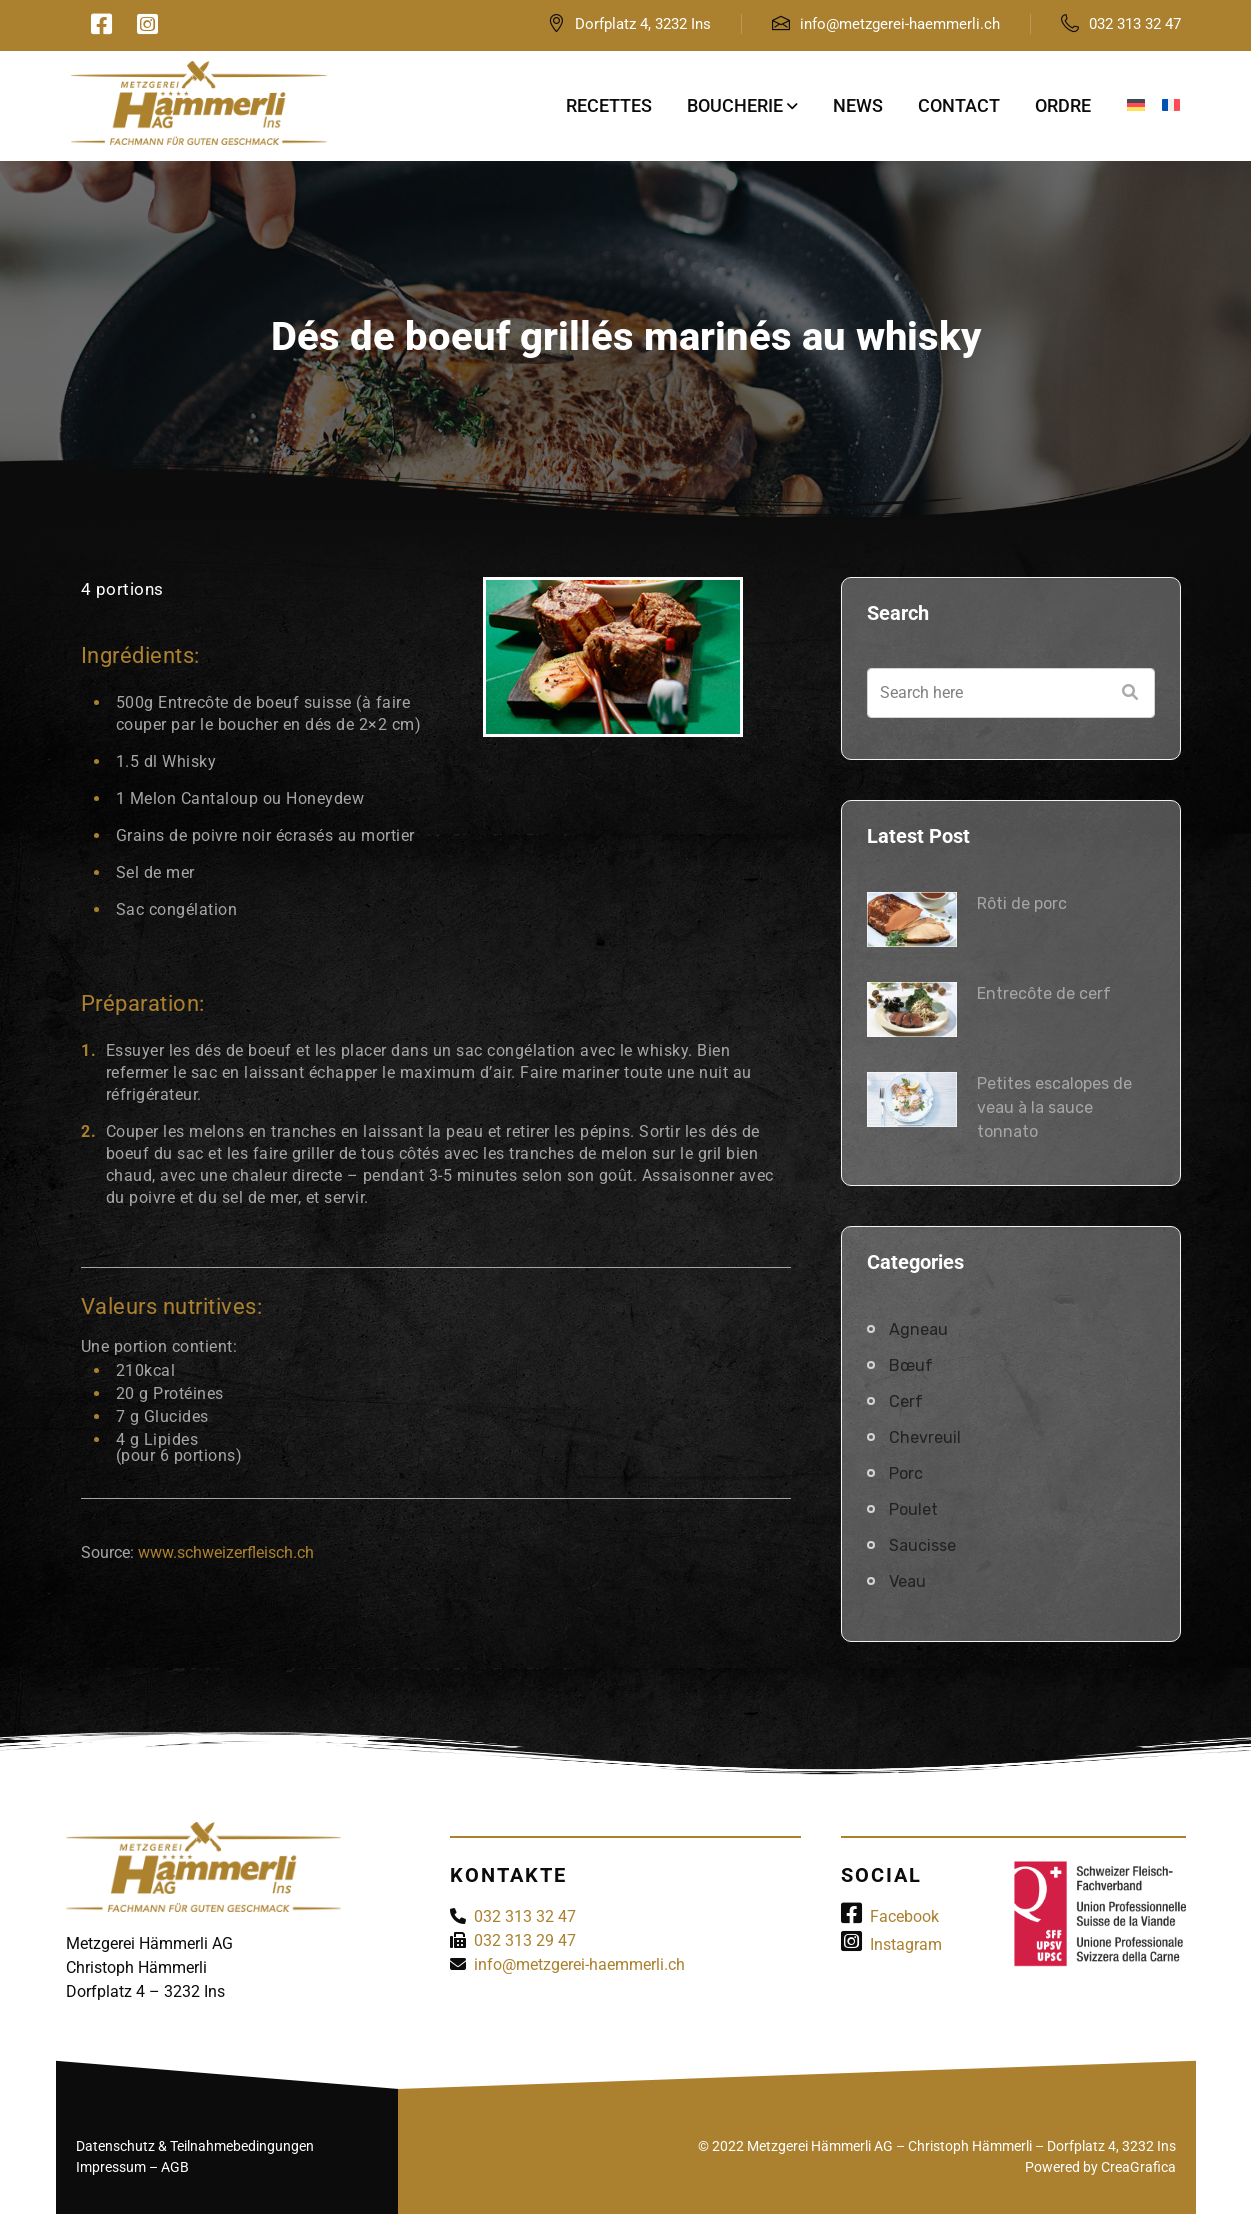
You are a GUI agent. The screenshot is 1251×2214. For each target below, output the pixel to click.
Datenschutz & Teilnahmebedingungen (195, 2146)
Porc (906, 1473)
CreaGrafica (1138, 2167)
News (858, 105)
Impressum (111, 2167)
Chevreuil (925, 1437)
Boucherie (735, 105)
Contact (959, 105)
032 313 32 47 (1135, 24)
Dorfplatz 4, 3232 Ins (643, 24)
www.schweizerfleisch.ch (226, 1552)
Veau (907, 1581)
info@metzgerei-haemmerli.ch (900, 24)
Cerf (906, 1401)
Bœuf (911, 1365)
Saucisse (922, 1545)
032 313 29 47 (525, 1940)
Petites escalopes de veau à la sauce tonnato (1054, 1107)
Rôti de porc (1022, 903)
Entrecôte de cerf (1044, 993)
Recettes (609, 105)
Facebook (890, 1916)
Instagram (891, 1944)
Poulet (913, 1509)
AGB (175, 2167)
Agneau (918, 1329)
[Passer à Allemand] (1136, 106)
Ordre (1063, 105)
